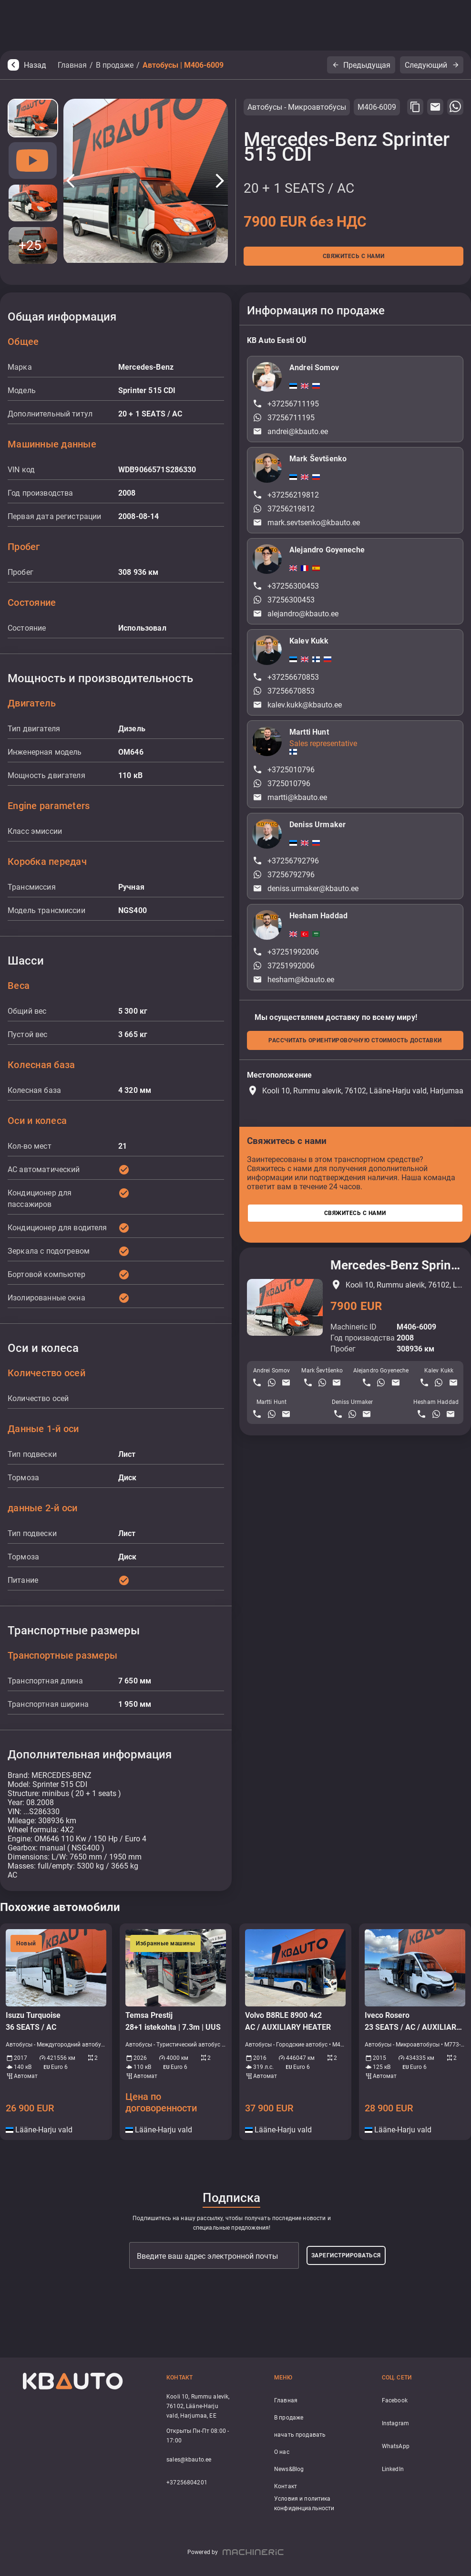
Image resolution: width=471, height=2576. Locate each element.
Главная (72, 65)
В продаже (114, 65)
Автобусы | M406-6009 (183, 65)
